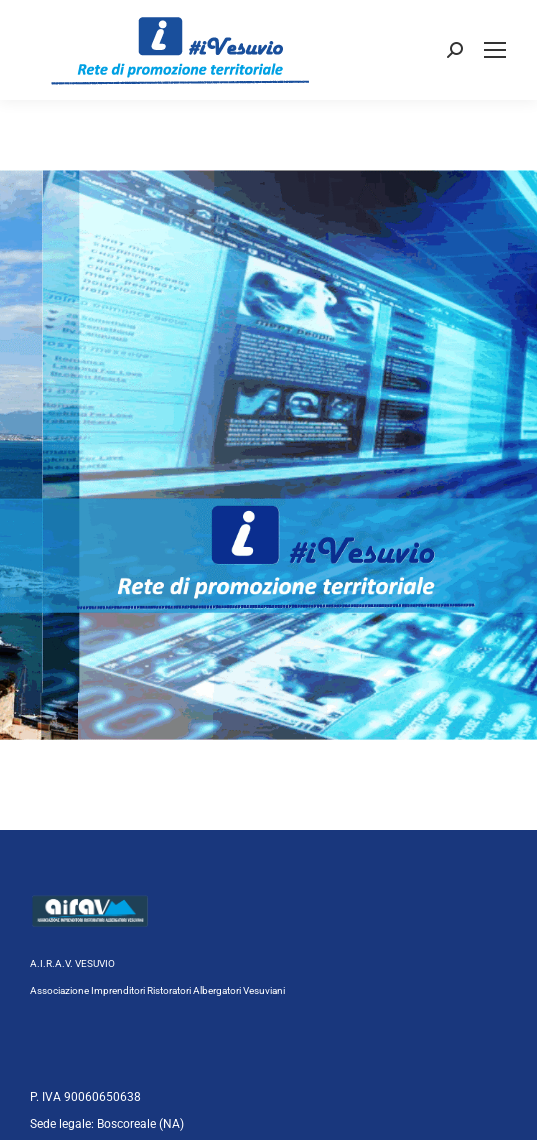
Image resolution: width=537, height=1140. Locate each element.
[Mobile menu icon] (495, 50)
